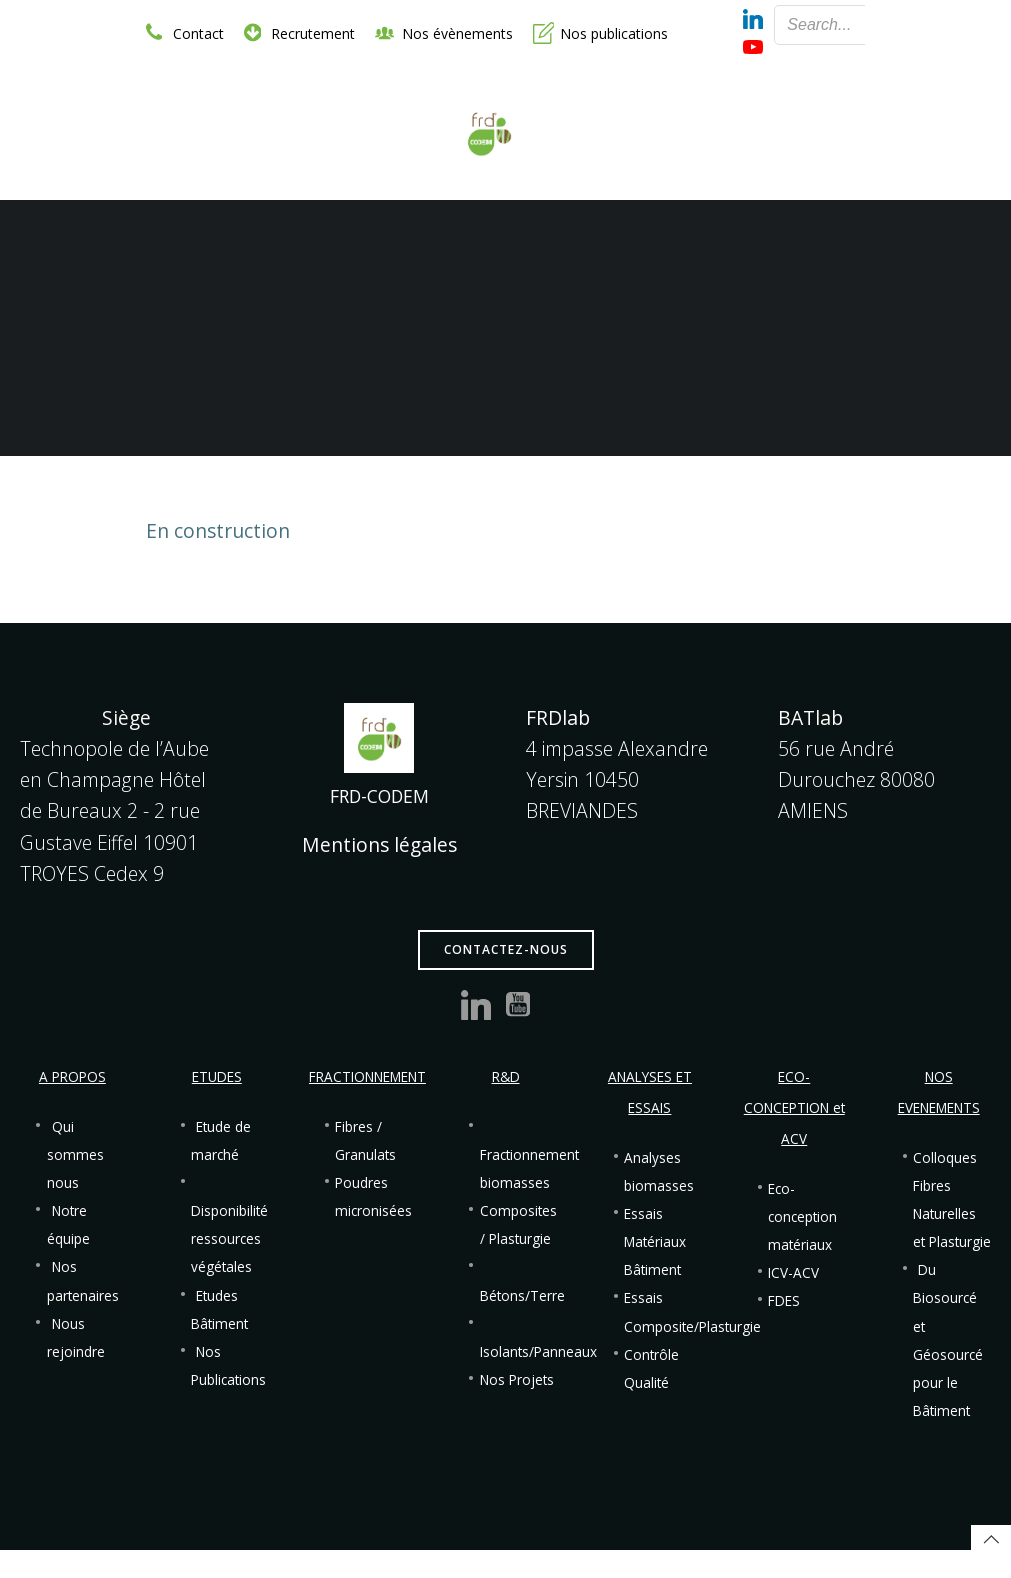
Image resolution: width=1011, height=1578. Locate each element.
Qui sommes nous (75, 1155)
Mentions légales (379, 844)
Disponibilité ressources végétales (229, 1239)
